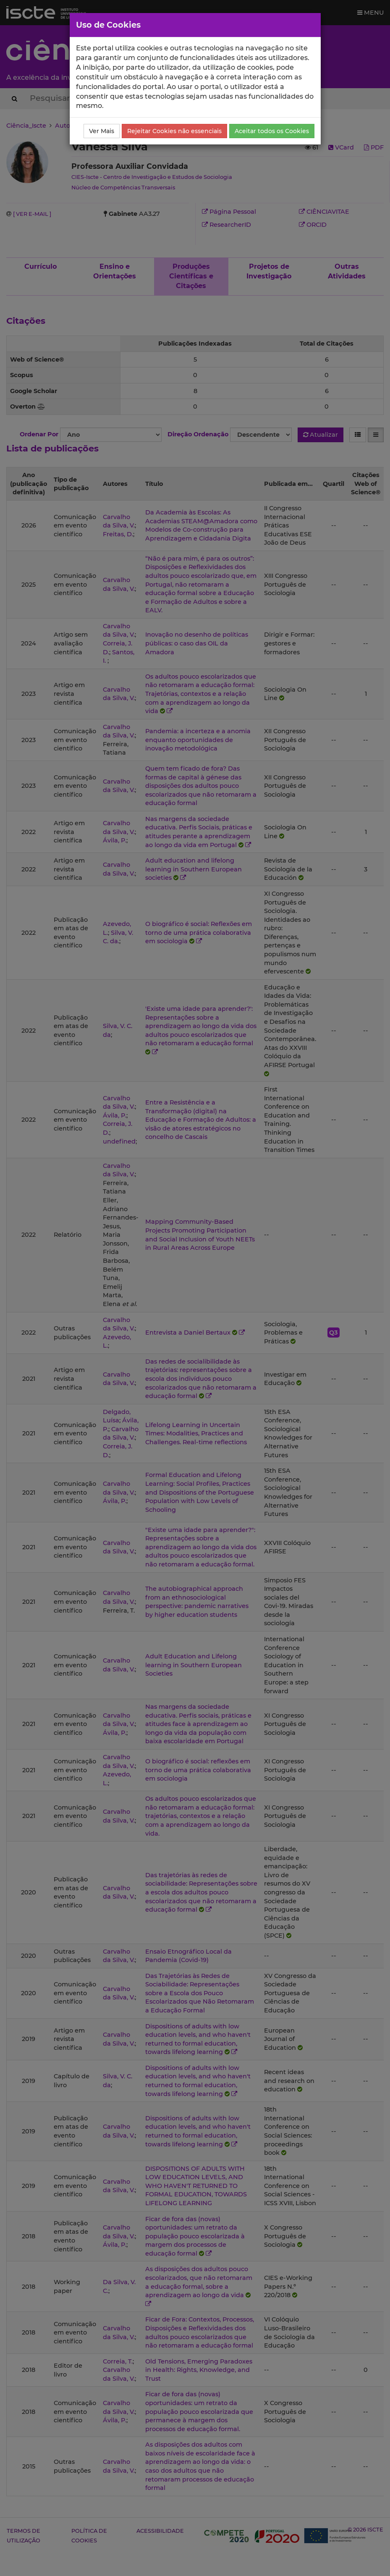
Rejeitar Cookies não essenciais (174, 131)
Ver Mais (101, 131)
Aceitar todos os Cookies (272, 131)
